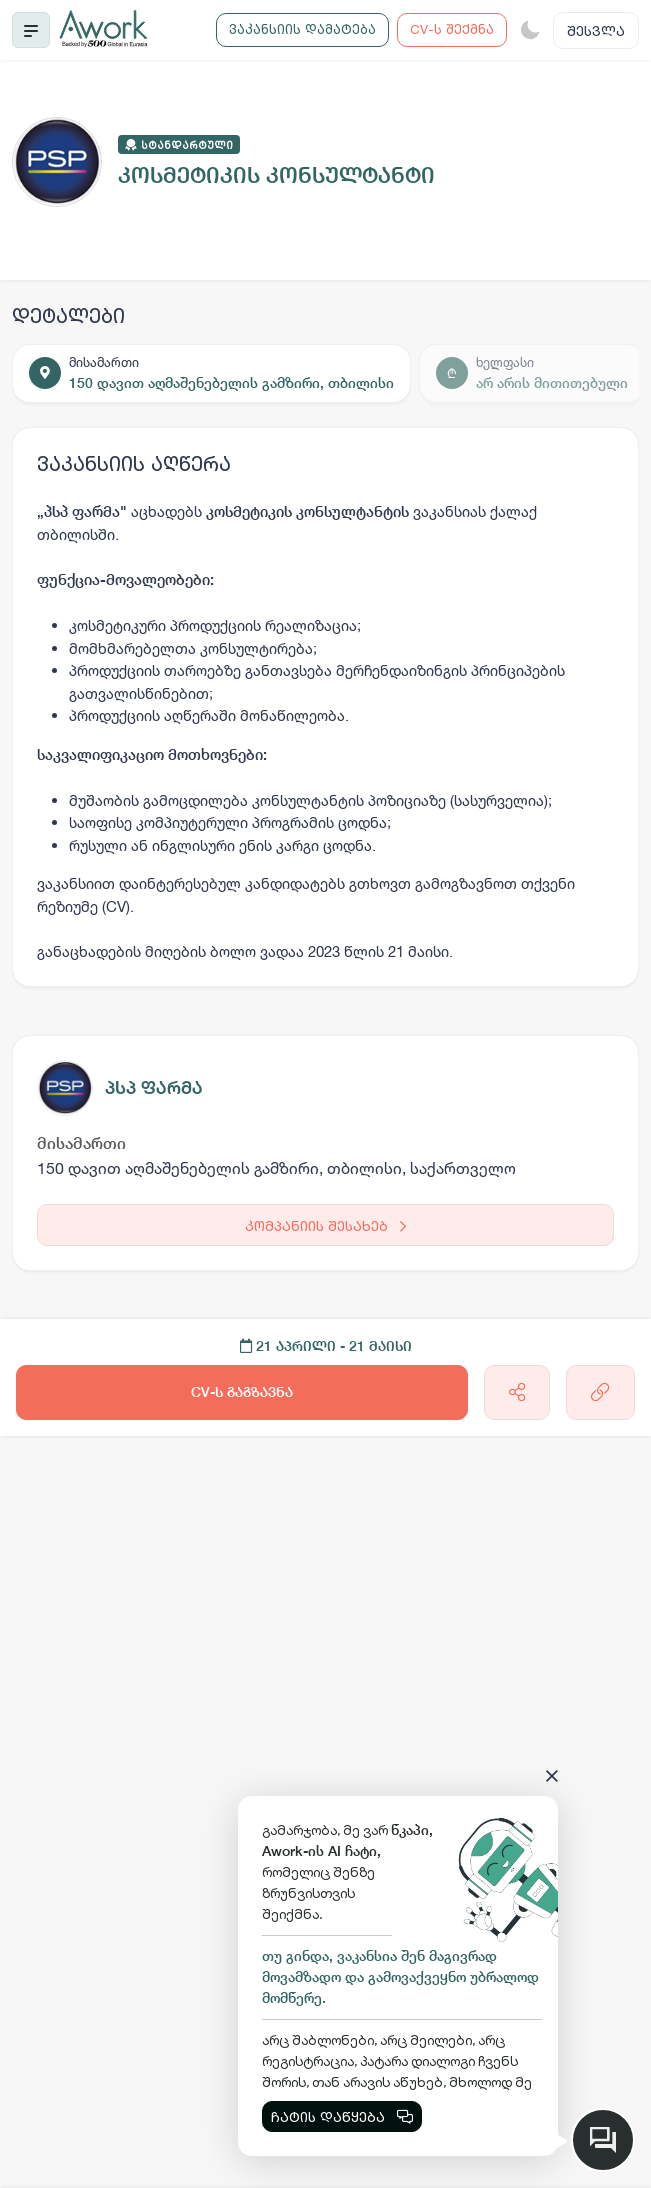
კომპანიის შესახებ (325, 1225)
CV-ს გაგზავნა (242, 1392)
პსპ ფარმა (154, 1087)
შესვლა (596, 30)
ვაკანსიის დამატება (302, 29)
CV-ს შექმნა (452, 29)
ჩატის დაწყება (342, 2116)
